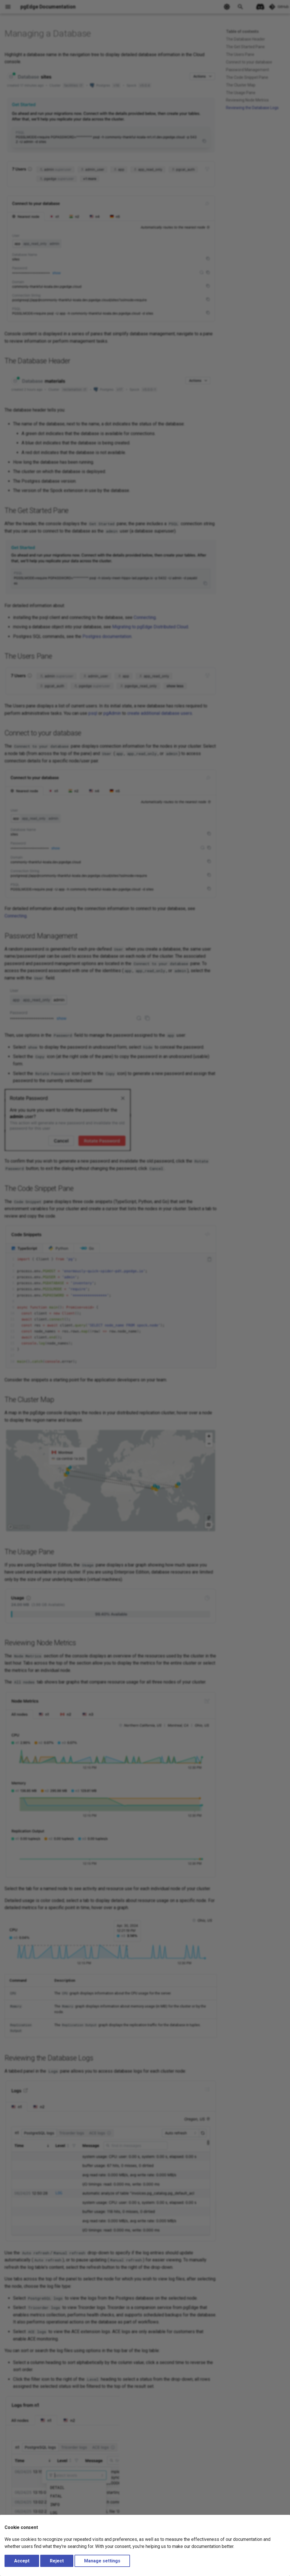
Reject (57, 2561)
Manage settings (102, 2561)
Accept (21, 2561)
